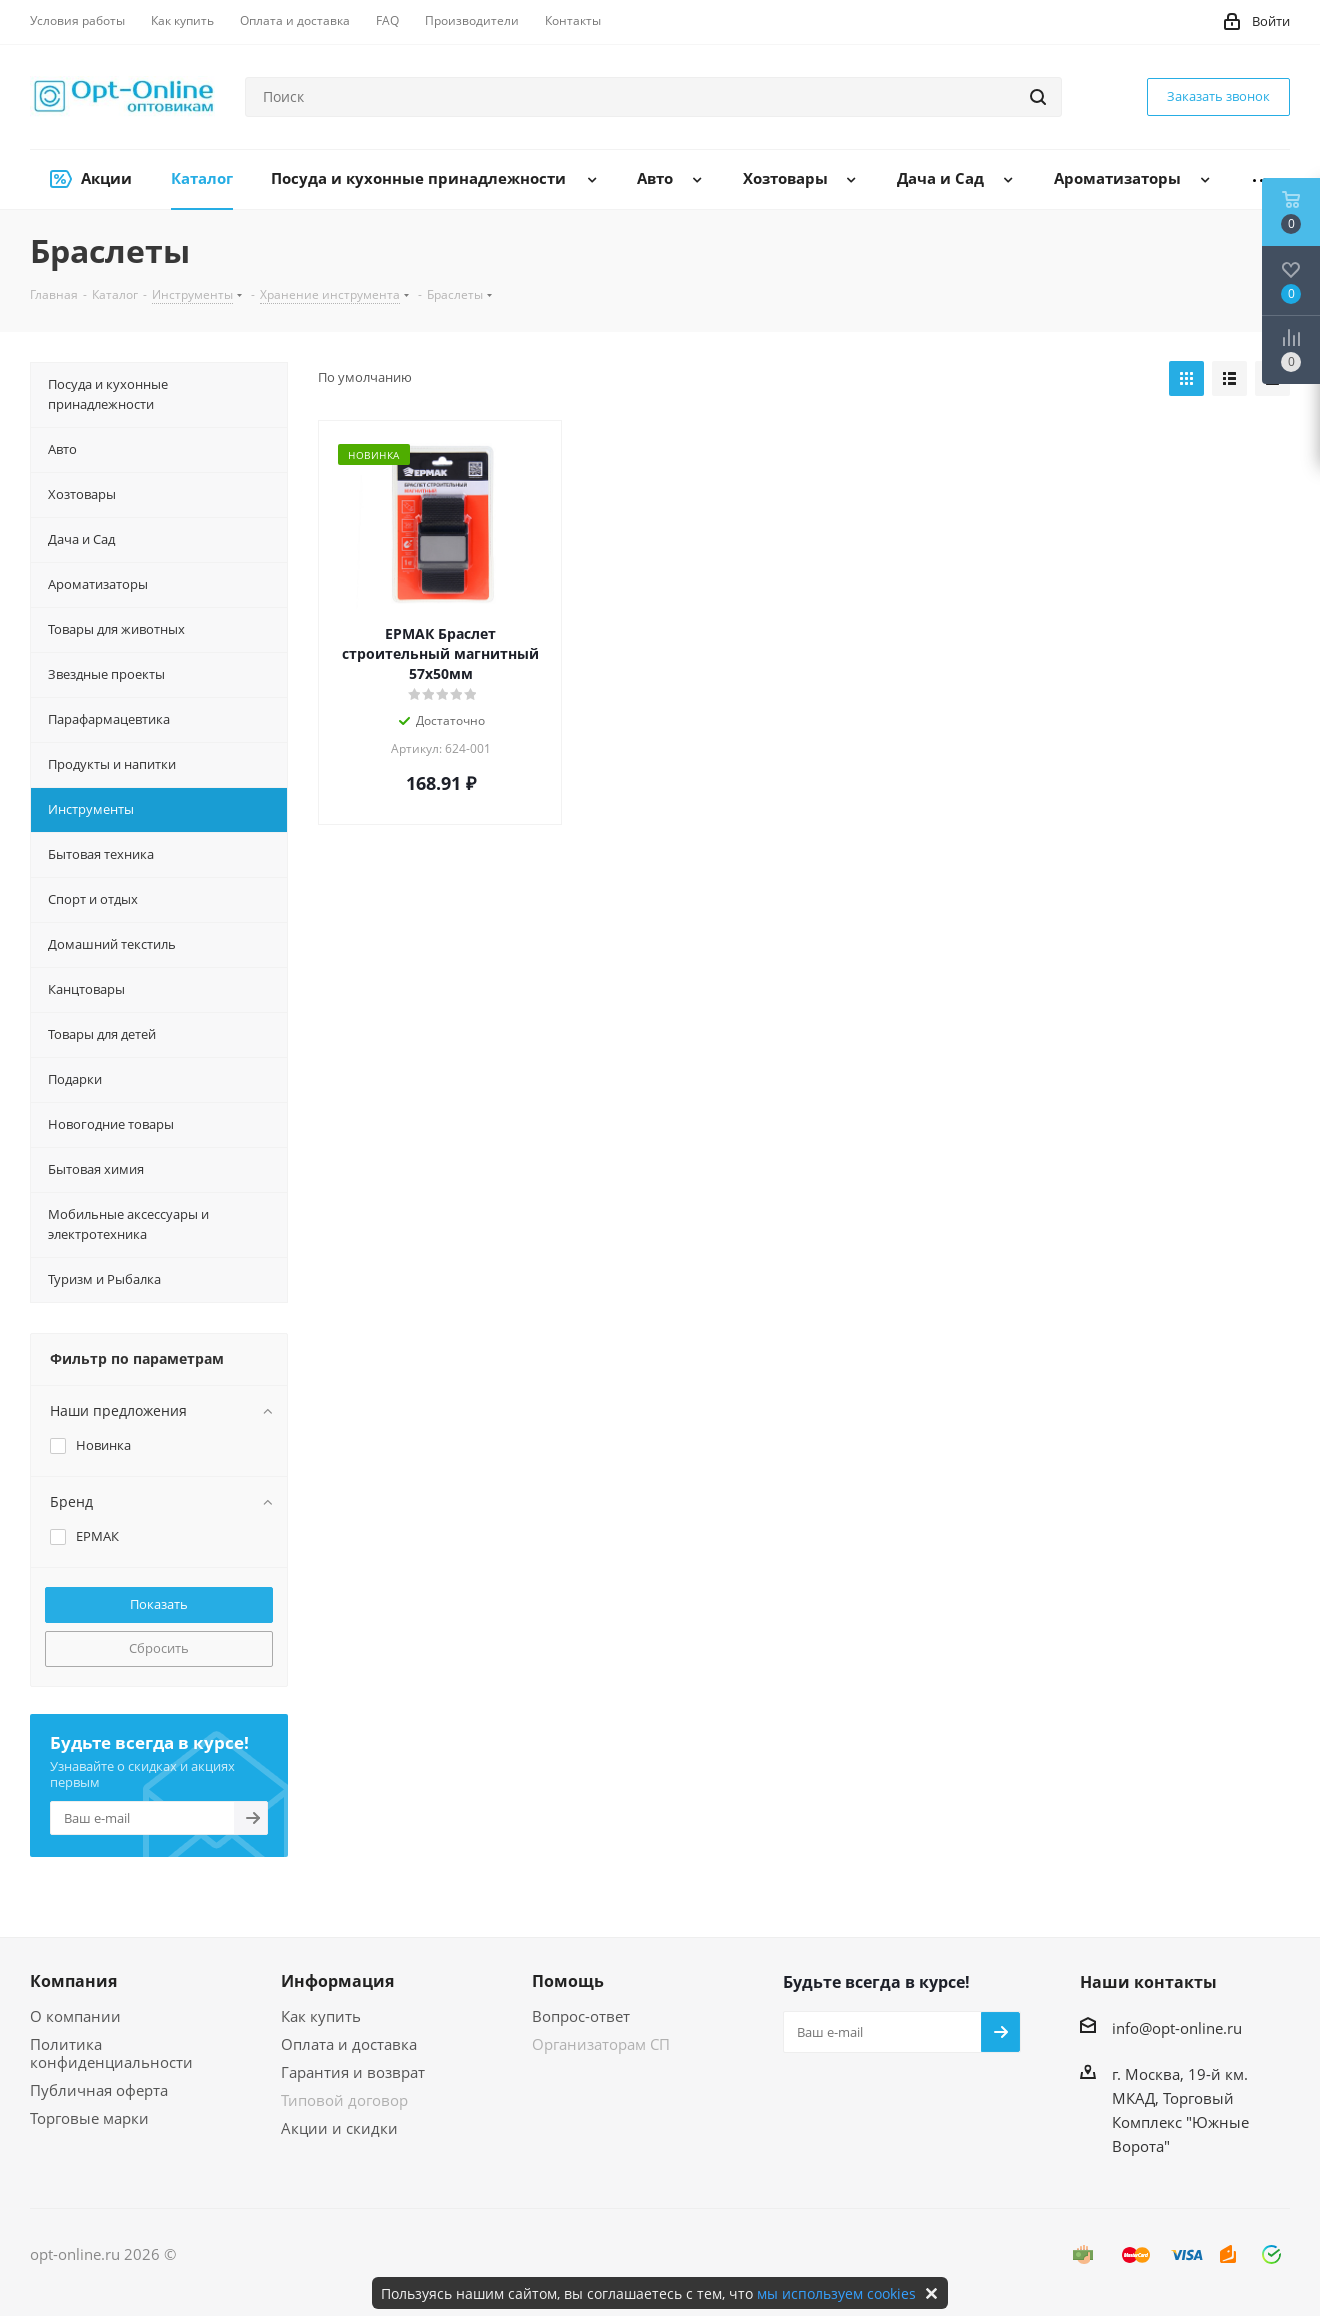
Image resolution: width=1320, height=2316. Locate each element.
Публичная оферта (99, 2090)
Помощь (568, 1981)
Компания (73, 1981)
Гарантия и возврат (353, 2072)
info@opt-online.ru (1177, 2028)
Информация (337, 1981)
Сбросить (159, 1648)
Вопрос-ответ (581, 2016)
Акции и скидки (339, 2128)
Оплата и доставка (349, 2044)
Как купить (321, 2016)
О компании (75, 2016)
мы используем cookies (836, 2293)
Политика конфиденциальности (111, 2053)
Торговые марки (89, 2118)
